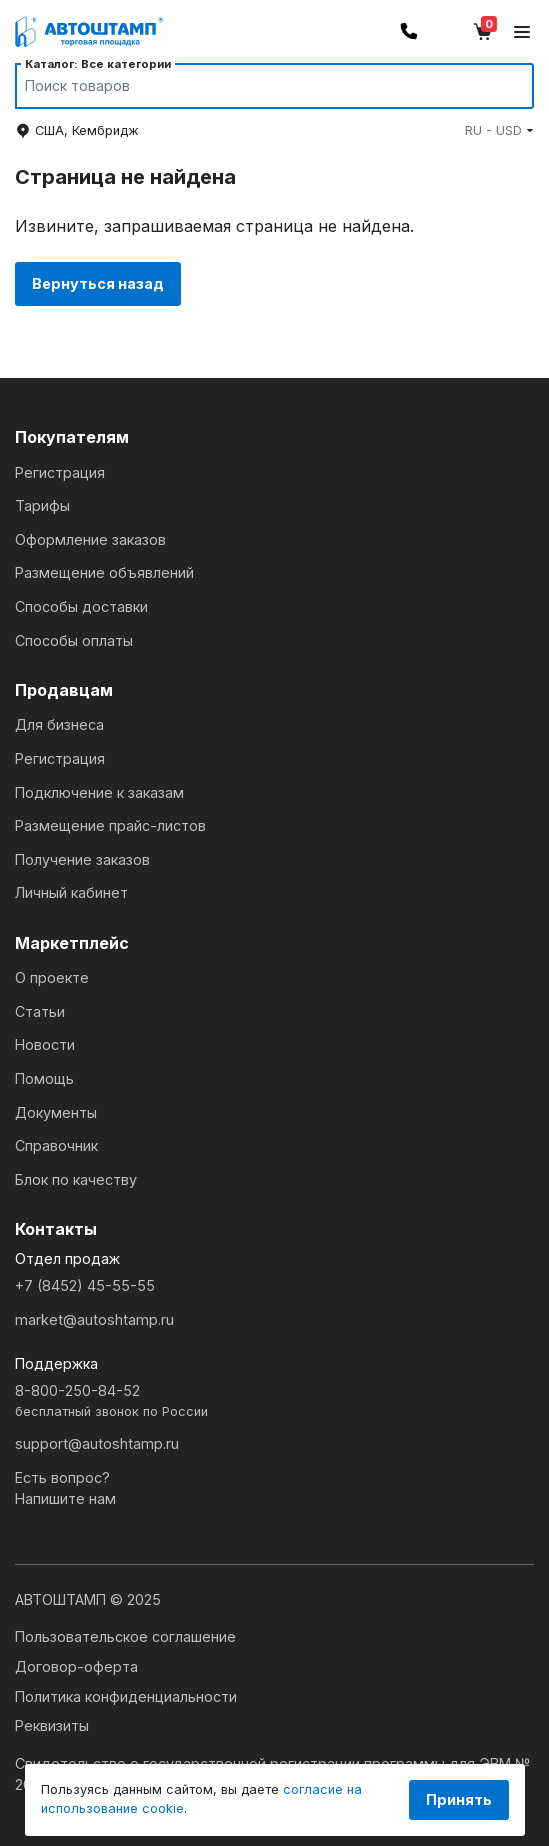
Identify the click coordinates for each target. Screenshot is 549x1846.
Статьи (40, 1011)
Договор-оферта (76, 1666)
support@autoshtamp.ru (97, 1443)
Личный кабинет (71, 892)
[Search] (255, 86)
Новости (45, 1044)
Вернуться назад (98, 283)
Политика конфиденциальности (126, 1696)
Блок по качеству (76, 1179)
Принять (459, 1799)
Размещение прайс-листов (110, 825)
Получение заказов (82, 859)
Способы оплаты (74, 640)
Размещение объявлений (104, 572)
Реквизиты (52, 1725)
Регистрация (60, 472)
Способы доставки (81, 606)
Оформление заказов (90, 539)
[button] (499, 130)
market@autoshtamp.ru (94, 1319)
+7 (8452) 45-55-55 (85, 1285)
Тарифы (42, 505)
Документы (56, 1112)
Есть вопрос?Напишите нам (65, 1488)
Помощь (44, 1078)
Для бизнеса (59, 724)
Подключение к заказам (99, 792)
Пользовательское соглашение (125, 1636)
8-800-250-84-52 (274, 1401)
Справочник (56, 1145)
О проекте (52, 977)
